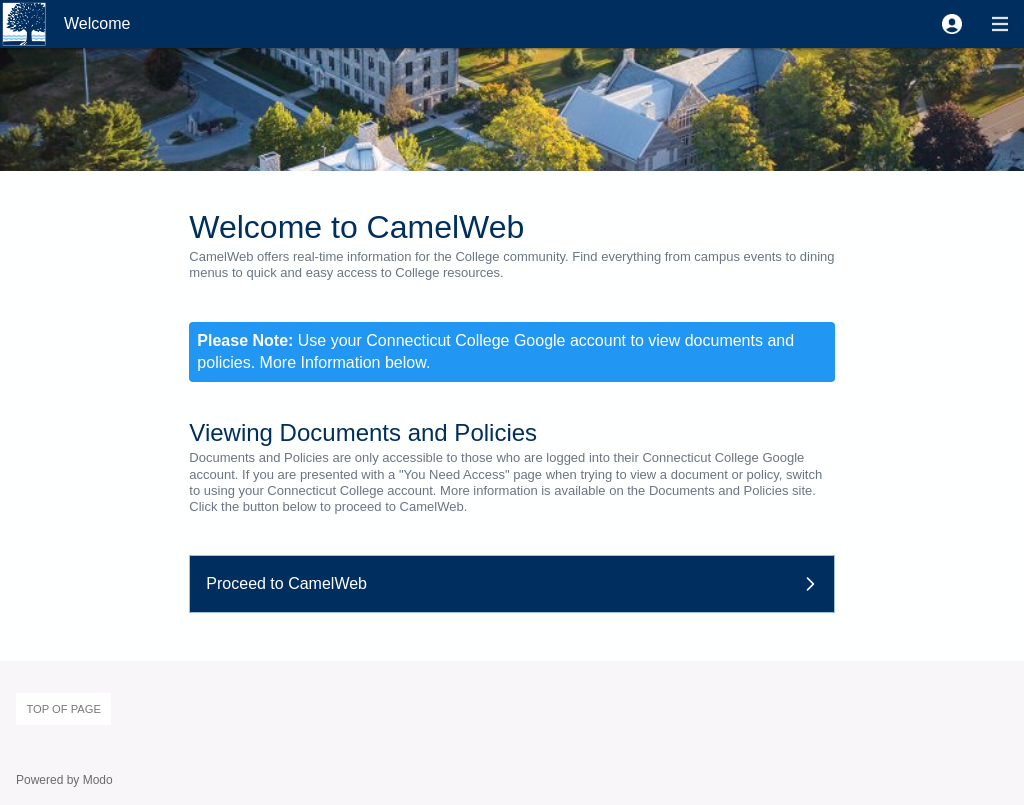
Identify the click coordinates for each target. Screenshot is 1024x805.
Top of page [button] (63, 709)
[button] (952, 24)
